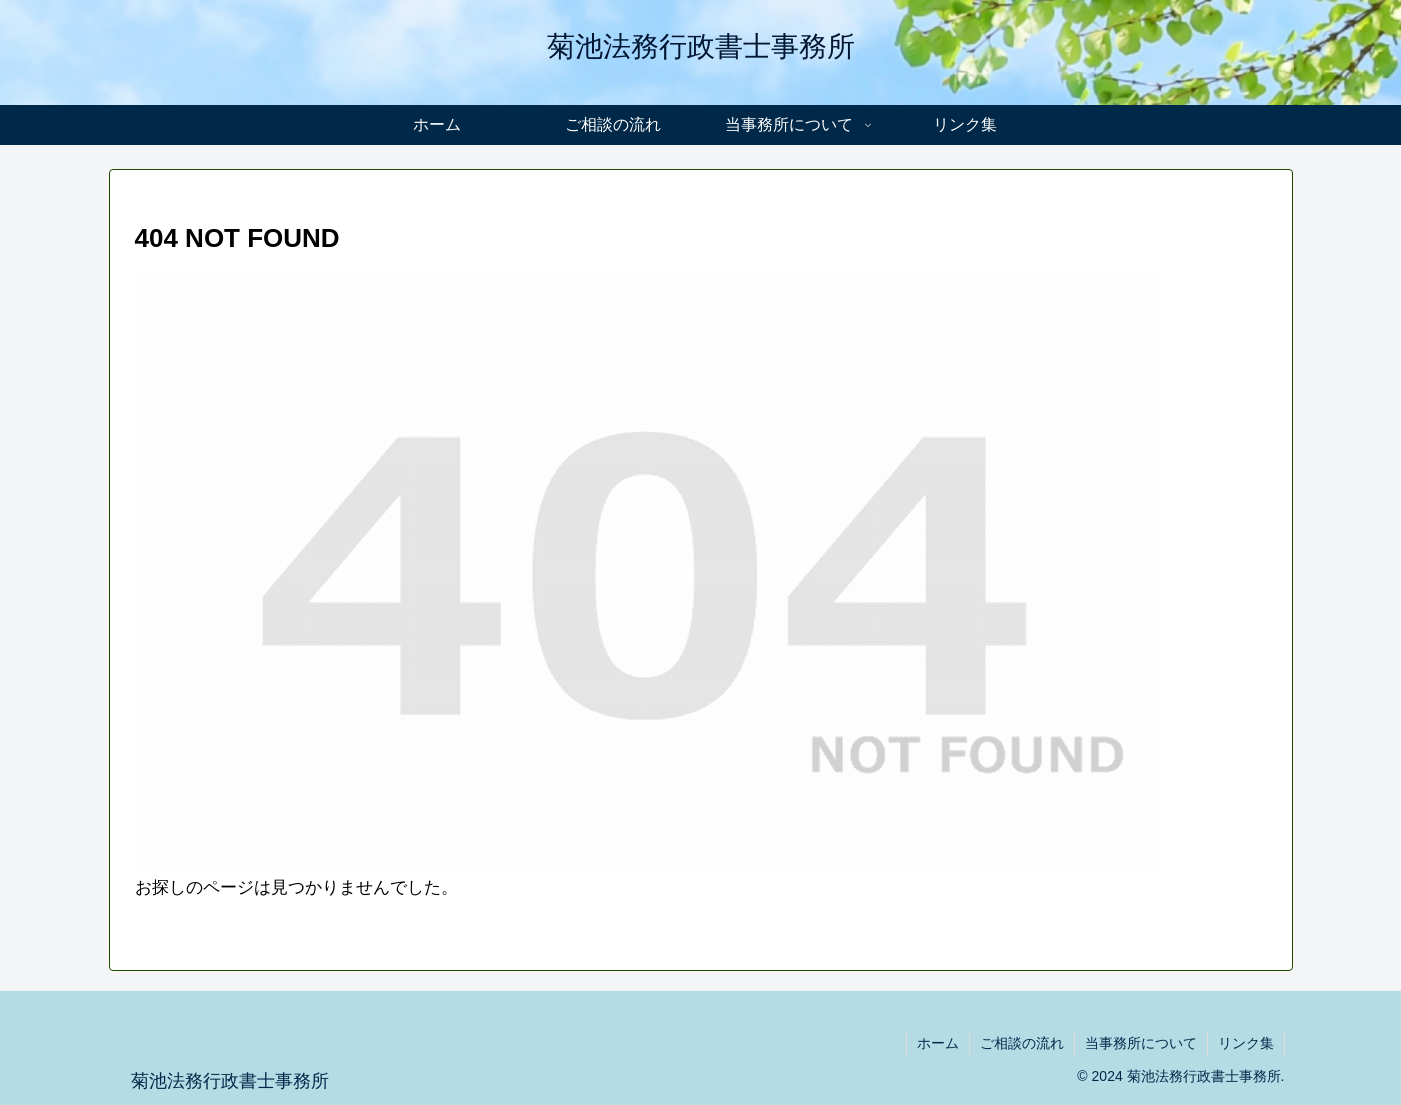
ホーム (938, 1043)
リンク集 (1246, 1043)
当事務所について (1141, 1043)
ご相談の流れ (1022, 1043)
